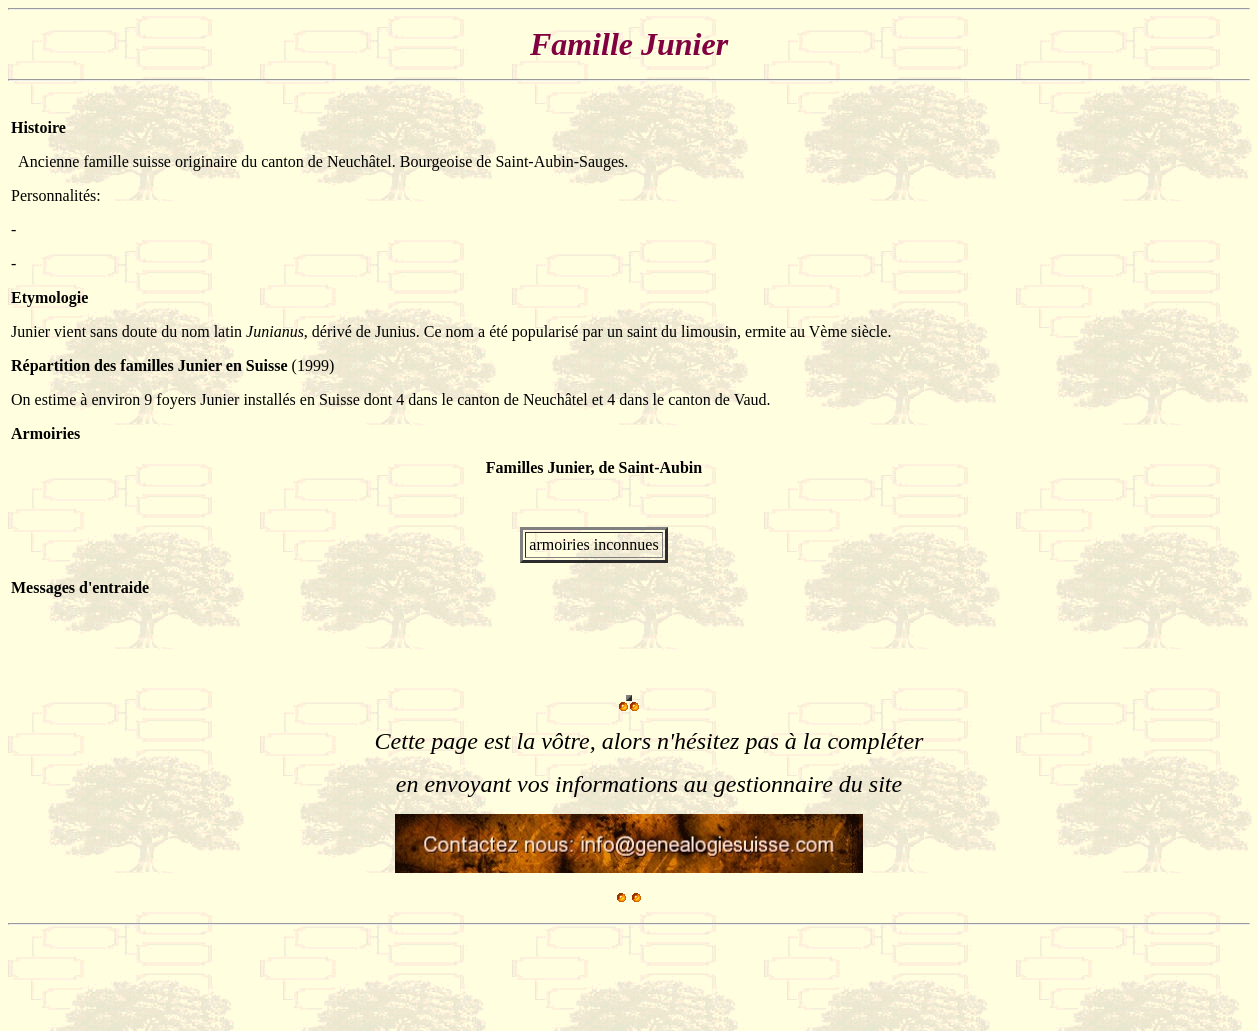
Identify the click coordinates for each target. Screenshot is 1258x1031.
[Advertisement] (372, 978)
